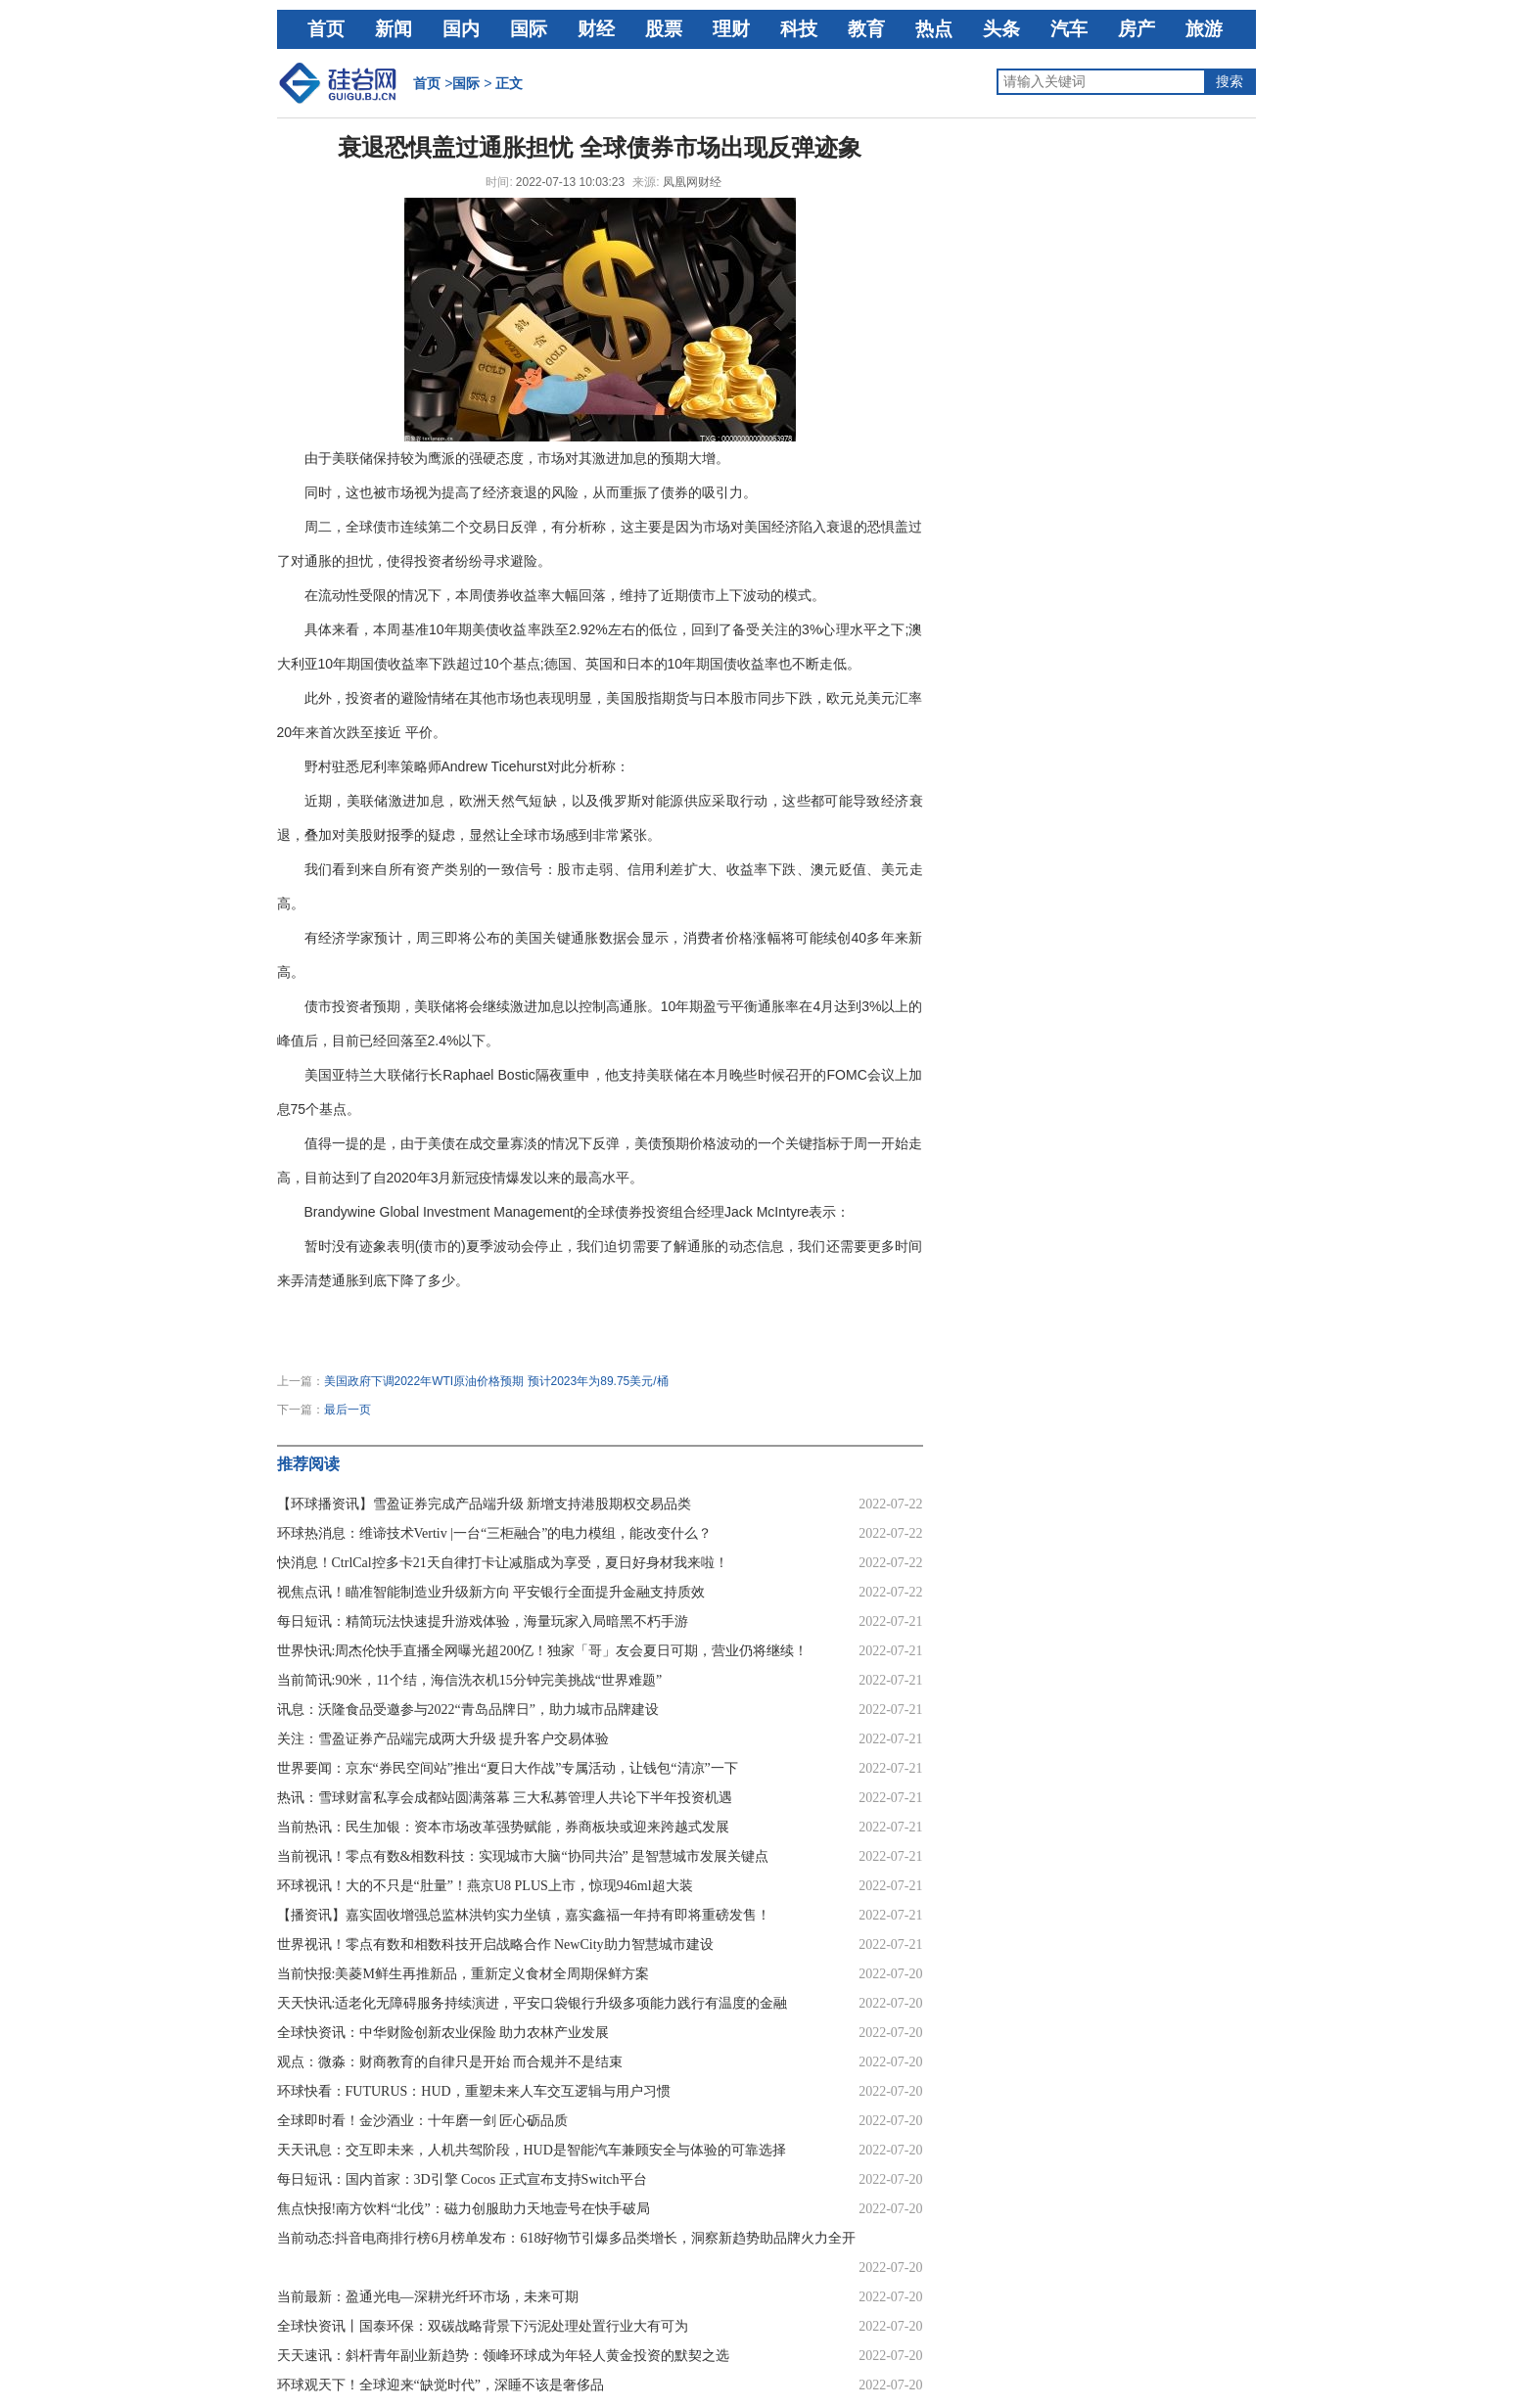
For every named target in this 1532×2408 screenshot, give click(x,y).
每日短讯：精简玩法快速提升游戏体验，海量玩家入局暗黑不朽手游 (482, 1621)
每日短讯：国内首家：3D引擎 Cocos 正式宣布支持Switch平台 (462, 2179)
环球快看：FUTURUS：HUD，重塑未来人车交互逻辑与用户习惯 (474, 2091)
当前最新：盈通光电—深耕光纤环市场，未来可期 (428, 2297)
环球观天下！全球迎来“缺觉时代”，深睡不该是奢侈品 (440, 2385)
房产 (1136, 29)
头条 (1001, 29)
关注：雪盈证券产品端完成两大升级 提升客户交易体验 (443, 1739)
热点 (933, 29)
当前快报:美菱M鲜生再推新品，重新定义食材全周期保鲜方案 (463, 1974)
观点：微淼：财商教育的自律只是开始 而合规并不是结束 (450, 2062)
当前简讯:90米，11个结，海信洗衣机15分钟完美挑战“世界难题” (470, 1680)
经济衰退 (389, 1314)
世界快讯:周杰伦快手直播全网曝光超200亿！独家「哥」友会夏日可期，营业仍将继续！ (543, 1651)
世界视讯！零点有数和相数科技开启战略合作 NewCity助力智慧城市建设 (495, 1944)
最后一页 (347, 1409)
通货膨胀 (448, 1314)
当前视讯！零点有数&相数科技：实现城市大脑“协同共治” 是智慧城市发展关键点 (523, 1856)
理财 (731, 29)
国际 (528, 29)
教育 (866, 29)
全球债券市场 (521, 1314)
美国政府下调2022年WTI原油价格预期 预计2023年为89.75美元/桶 (496, 1381)
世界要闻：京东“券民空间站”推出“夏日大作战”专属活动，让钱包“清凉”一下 (507, 1768)
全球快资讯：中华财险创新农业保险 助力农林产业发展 (443, 2032)
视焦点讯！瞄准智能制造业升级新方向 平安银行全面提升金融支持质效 (491, 1592)
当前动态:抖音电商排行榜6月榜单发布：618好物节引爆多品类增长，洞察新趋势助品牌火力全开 (567, 2238)
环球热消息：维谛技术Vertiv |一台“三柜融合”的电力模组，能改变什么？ (495, 1533)
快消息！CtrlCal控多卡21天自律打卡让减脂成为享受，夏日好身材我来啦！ (502, 1562)
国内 (461, 29)
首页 (326, 29)
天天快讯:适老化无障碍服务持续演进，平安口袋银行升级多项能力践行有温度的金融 (532, 2003)
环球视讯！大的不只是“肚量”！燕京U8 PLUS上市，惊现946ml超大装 (485, 1885)
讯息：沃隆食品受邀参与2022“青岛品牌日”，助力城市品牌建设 (468, 1709)
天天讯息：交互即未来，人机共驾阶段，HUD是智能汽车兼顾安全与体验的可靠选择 (531, 2150)
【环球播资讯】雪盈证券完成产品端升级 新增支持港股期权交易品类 (484, 1504)
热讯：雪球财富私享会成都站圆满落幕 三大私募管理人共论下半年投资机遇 (505, 1797)
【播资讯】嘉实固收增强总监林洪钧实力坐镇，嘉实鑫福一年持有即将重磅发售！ (523, 1915)
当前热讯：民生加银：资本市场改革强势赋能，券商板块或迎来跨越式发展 (503, 1827)
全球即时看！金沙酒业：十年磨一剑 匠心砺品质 (423, 2120)
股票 (663, 29)
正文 (509, 83)
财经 (596, 29)
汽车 (1069, 29)
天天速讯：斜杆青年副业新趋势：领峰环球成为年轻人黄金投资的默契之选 (503, 2355)
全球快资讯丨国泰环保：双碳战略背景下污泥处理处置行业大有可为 (482, 2326)
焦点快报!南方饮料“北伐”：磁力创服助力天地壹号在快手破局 (463, 2208)
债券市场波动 (607, 1314)
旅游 (1204, 29)
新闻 (393, 29)
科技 (798, 29)
